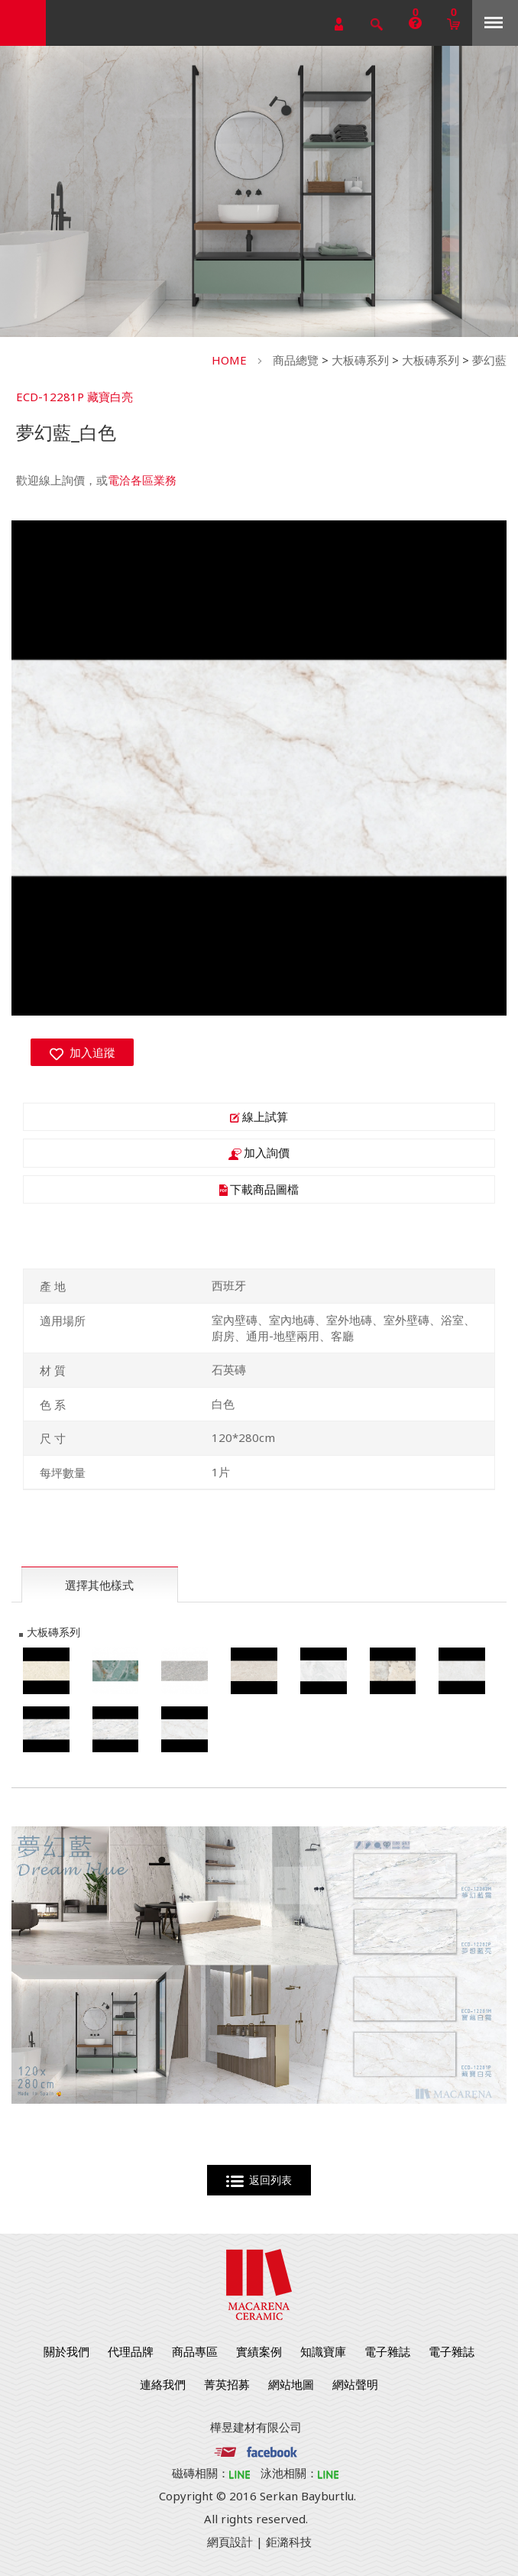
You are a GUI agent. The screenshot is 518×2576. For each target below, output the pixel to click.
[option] (259, 768)
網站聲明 (355, 2384)
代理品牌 (131, 2351)
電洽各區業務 (142, 480)
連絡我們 (163, 2384)
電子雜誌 (387, 2351)
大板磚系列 (360, 360)
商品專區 (195, 2351)
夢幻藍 (489, 360)
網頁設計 (230, 2541)
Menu (493, 22)
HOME (229, 360)
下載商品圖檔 (259, 1189)
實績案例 (259, 2351)
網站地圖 (291, 2384)
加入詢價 (259, 1152)
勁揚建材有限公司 (23, 23)
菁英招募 (227, 2384)
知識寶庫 (323, 2351)
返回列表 (259, 2180)
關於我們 (66, 2351)
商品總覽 (296, 360)
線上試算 (259, 1116)
